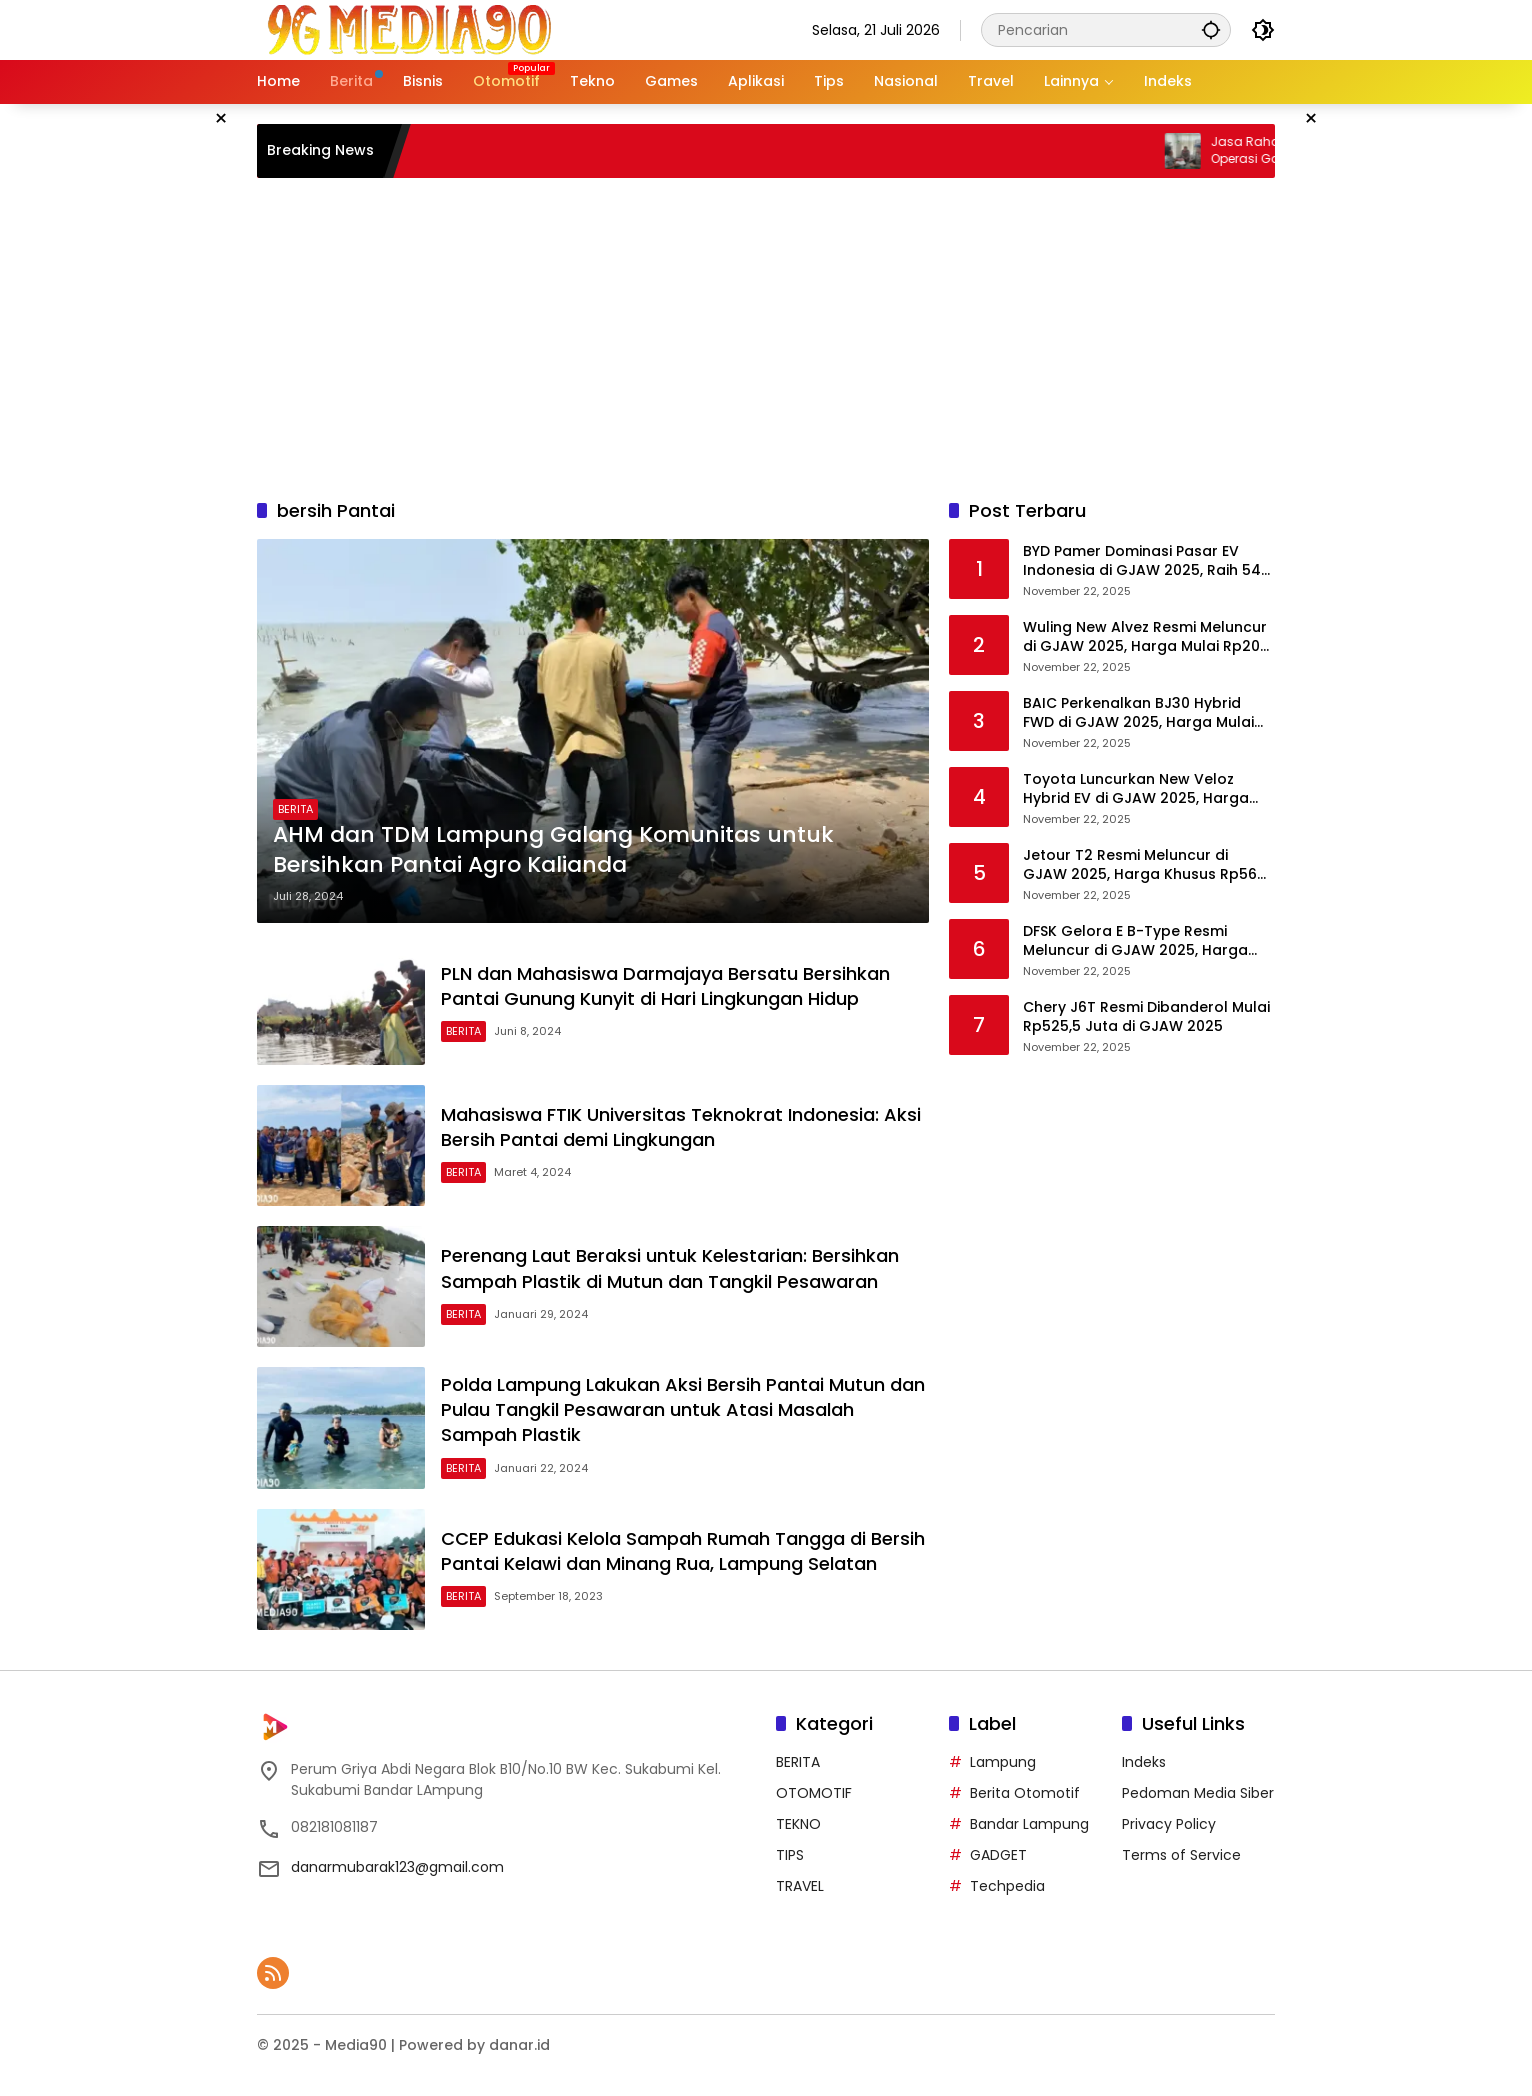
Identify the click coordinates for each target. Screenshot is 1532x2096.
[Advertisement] (766, 338)
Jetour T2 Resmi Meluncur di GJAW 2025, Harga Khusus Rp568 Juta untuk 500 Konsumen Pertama (1144, 865)
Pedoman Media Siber (1198, 1793)
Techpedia (1007, 1886)
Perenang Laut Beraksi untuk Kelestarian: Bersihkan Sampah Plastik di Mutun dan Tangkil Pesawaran (670, 1268)
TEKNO (798, 1824)
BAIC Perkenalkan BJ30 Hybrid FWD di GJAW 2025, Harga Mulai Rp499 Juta (1138, 713)
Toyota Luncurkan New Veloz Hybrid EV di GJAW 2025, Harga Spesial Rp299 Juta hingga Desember (1136, 789)
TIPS (790, 1855)
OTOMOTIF (814, 1793)
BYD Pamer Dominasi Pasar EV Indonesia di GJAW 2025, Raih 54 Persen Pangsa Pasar (1142, 561)
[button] (1211, 29)
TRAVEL (800, 1886)
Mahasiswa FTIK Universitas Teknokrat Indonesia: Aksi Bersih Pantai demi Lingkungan (681, 1127)
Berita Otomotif (1025, 1793)
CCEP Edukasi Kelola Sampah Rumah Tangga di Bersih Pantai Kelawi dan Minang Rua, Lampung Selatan (683, 1551)
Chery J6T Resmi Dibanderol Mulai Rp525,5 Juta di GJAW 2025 (1146, 1017)
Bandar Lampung (1029, 1824)
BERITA (295, 809)
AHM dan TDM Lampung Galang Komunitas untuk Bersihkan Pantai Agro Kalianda (553, 850)
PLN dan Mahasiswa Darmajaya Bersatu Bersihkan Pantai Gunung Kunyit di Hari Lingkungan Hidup (665, 986)
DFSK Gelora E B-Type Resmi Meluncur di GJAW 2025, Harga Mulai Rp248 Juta (1135, 941)
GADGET (998, 1855)
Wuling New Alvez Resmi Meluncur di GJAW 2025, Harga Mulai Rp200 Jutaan (1146, 637)
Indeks (1144, 1762)
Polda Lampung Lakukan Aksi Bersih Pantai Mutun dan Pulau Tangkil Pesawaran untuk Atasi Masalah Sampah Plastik (683, 1409)
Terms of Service (1181, 1855)
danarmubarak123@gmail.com (397, 1867)
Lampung (1003, 1762)
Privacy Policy (1169, 1824)
